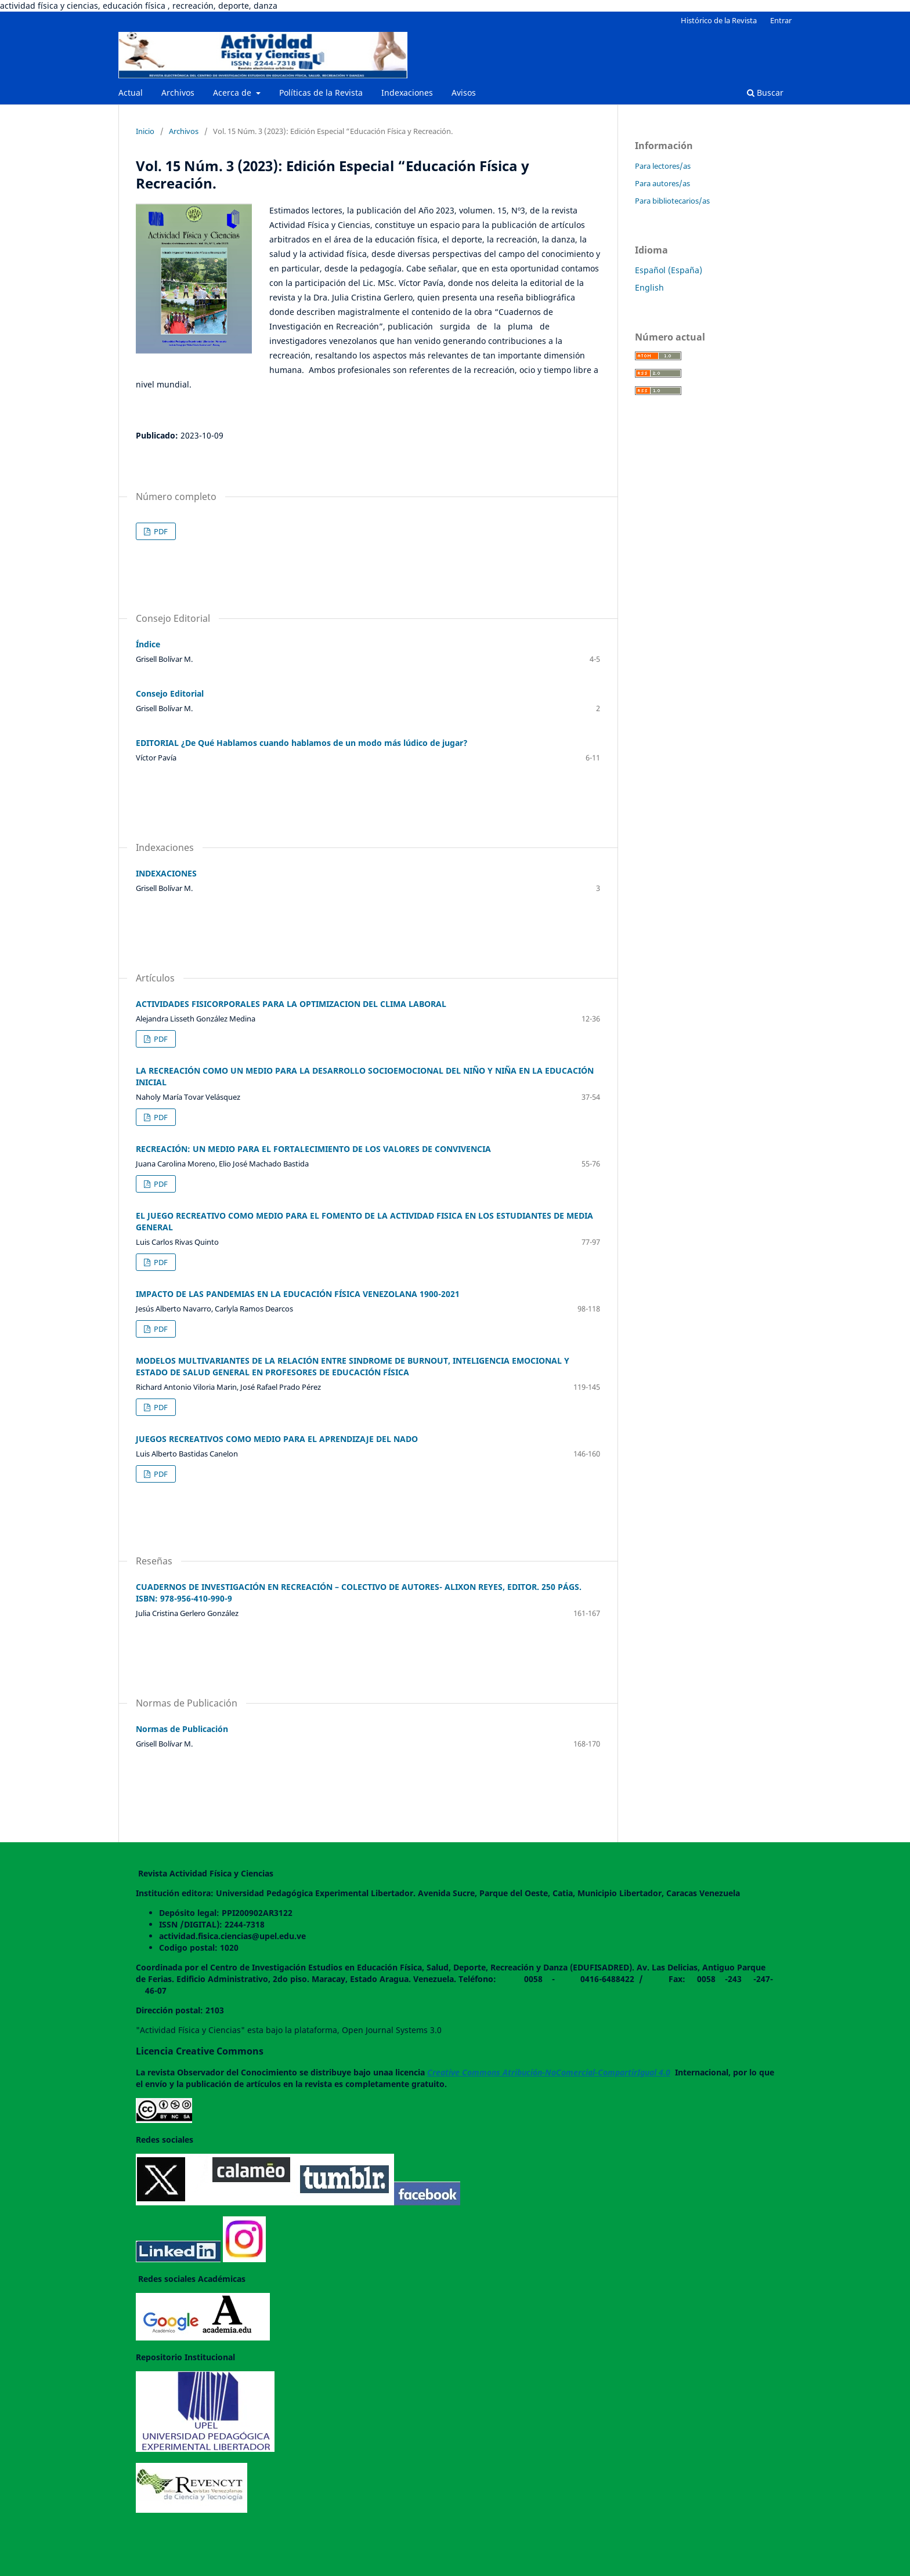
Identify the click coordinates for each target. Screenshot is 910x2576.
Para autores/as (662, 183)
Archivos (177, 92)
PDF (160, 531)
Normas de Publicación (182, 1728)
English (649, 287)
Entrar (781, 20)
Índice (148, 644)
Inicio (145, 131)
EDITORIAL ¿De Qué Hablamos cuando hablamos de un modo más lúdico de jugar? (302, 742)
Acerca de (233, 92)
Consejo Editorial (170, 693)
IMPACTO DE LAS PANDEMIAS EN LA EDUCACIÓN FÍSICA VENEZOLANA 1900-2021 (298, 1293)
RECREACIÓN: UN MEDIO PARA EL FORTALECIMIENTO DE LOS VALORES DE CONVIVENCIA (313, 1148)
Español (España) (668, 270)
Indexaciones (407, 92)
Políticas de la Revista (321, 92)
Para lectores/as (663, 166)
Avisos (464, 92)
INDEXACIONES (166, 873)
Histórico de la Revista (719, 20)
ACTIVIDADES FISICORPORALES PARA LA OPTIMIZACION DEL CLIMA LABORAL (291, 1003)
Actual (130, 92)
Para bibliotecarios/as (672, 200)
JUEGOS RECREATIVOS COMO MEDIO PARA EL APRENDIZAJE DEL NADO (277, 1438)
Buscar (765, 92)
